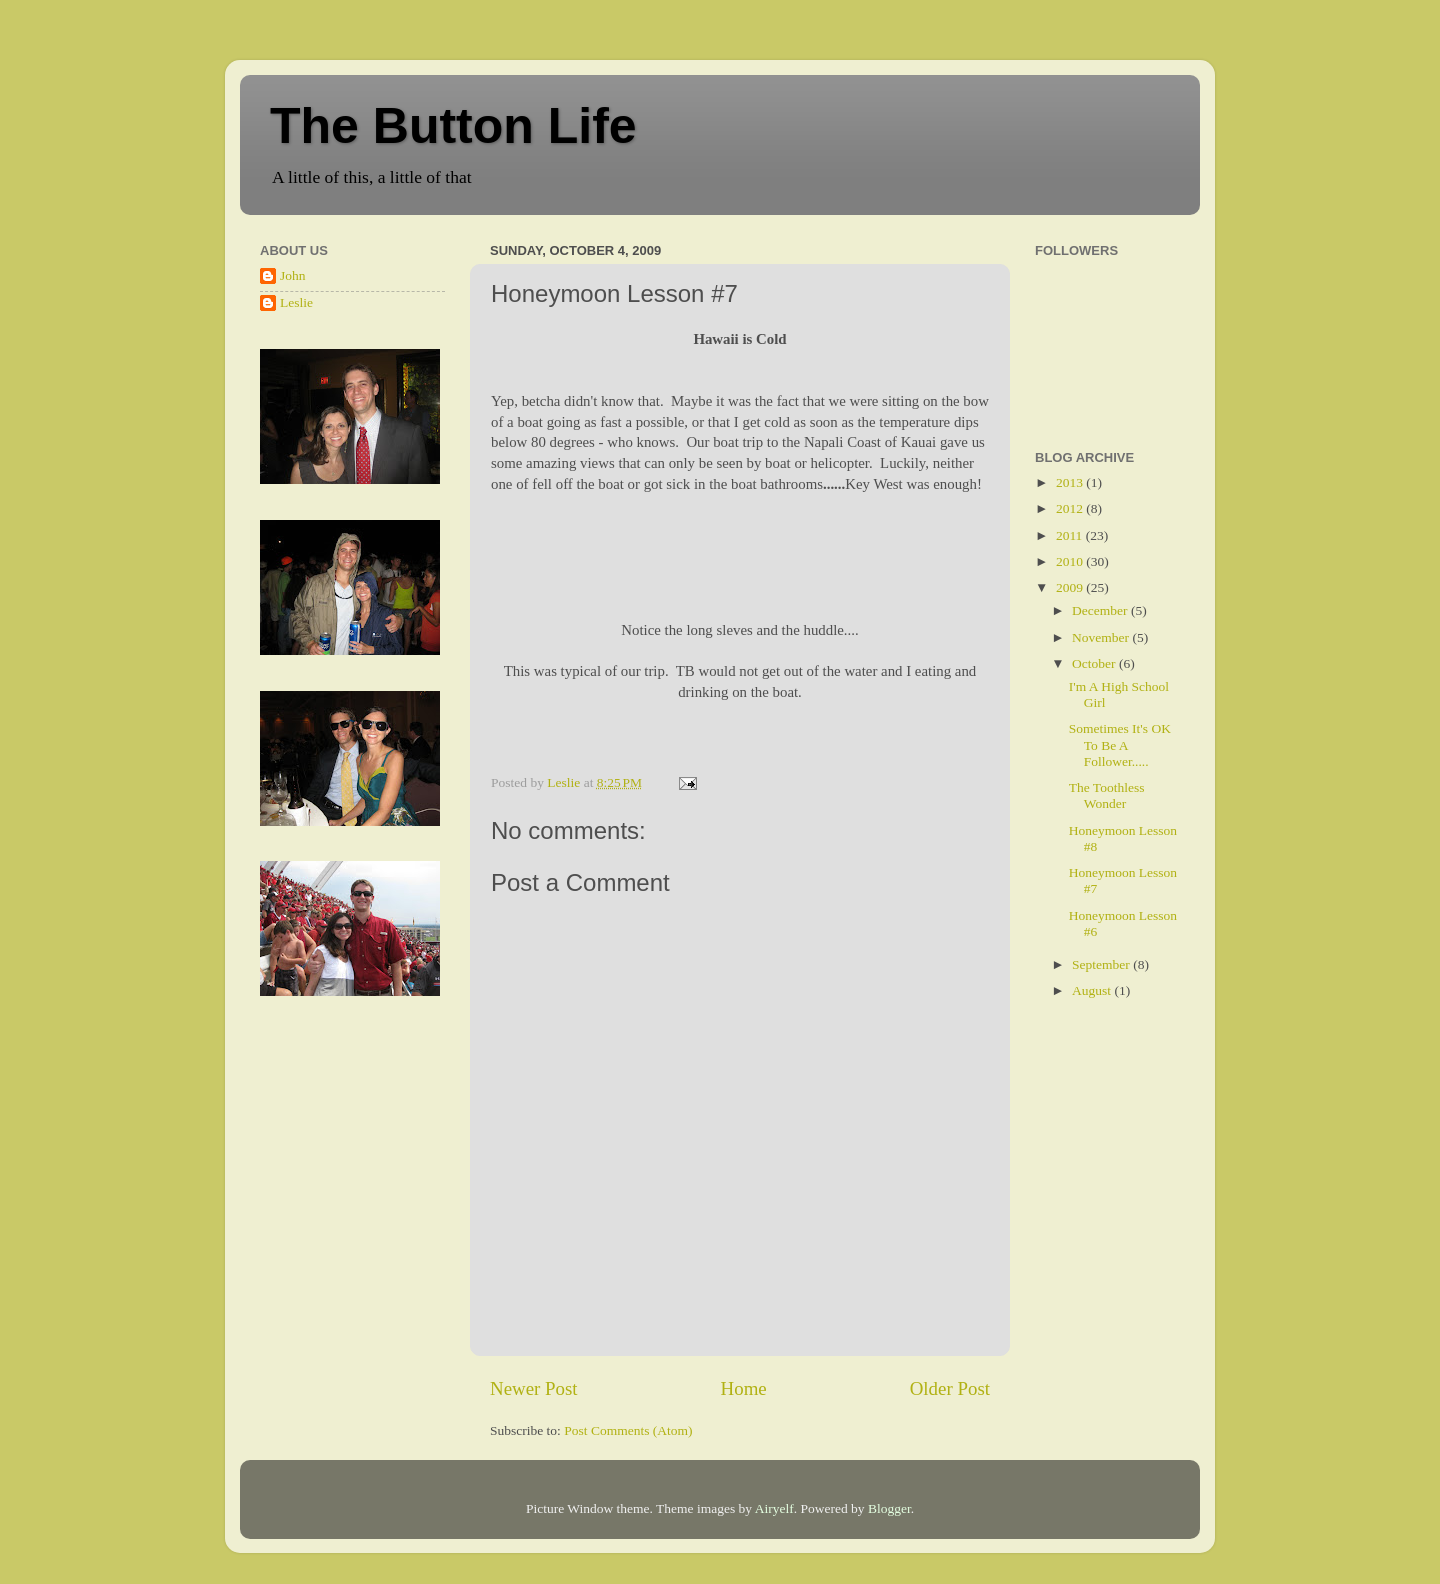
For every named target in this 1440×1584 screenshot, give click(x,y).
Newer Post (534, 1388)
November (1102, 637)
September (1102, 964)
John (293, 275)
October (1095, 663)
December (1101, 610)
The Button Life (453, 126)
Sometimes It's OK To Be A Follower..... (1120, 744)
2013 (1071, 482)
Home (744, 1388)
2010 (1071, 561)
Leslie (296, 302)
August (1093, 990)
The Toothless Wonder (1107, 795)
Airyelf (774, 1508)
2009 (1071, 587)
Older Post (950, 1388)
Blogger (889, 1508)
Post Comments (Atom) (628, 1430)
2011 (1071, 535)
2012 (1071, 508)
